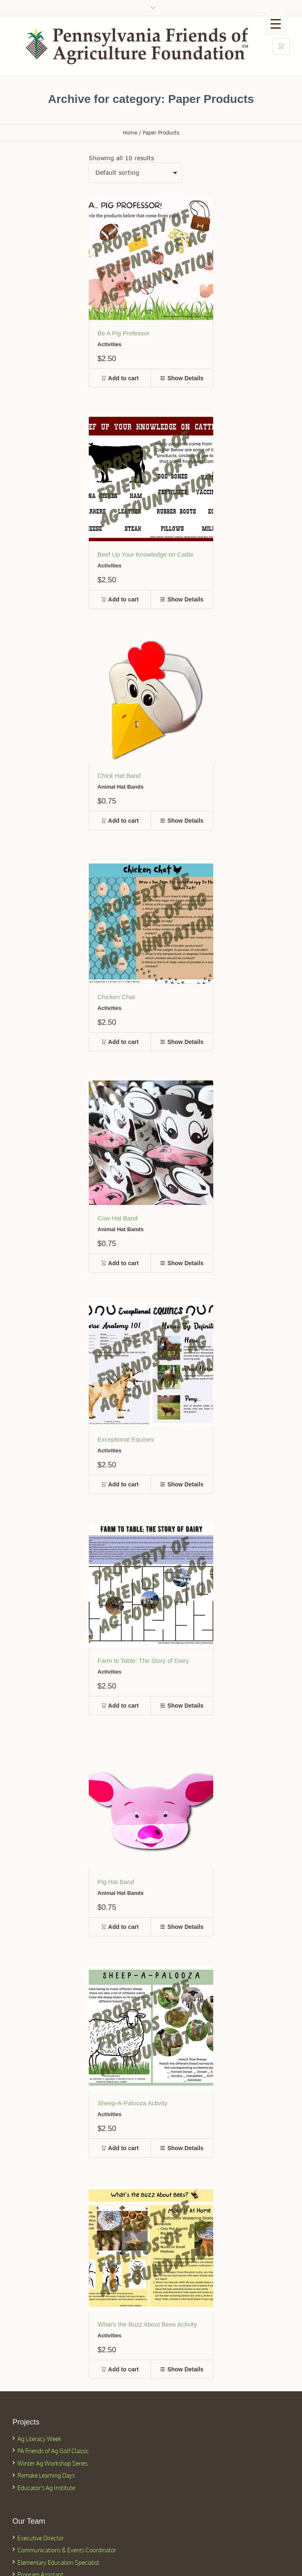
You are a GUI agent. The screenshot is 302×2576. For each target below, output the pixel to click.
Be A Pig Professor (123, 333)
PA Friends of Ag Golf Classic (53, 2450)
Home (130, 133)
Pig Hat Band (115, 1881)
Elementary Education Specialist (58, 2562)
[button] (120, 378)
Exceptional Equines (125, 1439)
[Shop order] (135, 173)
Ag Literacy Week (39, 2438)
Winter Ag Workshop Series (52, 2463)
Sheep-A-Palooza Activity (132, 2103)
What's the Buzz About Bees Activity (147, 2324)
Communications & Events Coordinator (66, 2550)
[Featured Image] (151, 258)
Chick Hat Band (119, 775)
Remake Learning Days (46, 2475)
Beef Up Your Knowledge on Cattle (145, 554)
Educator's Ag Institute (46, 2487)
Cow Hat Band (117, 1218)
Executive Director (40, 2538)
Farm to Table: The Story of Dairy (143, 1660)
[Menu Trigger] (275, 23)
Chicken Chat (116, 996)
